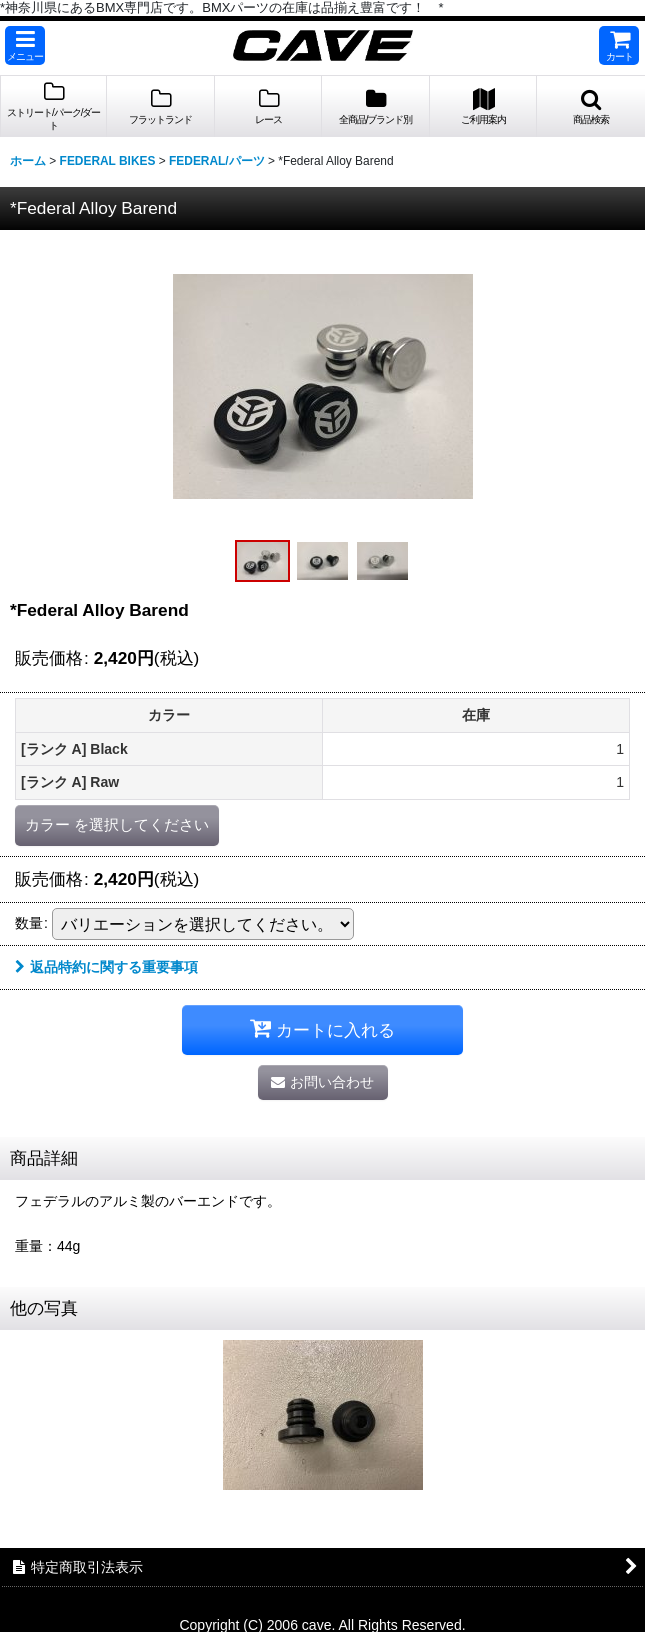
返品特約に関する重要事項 (106, 967)
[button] (25, 45)
